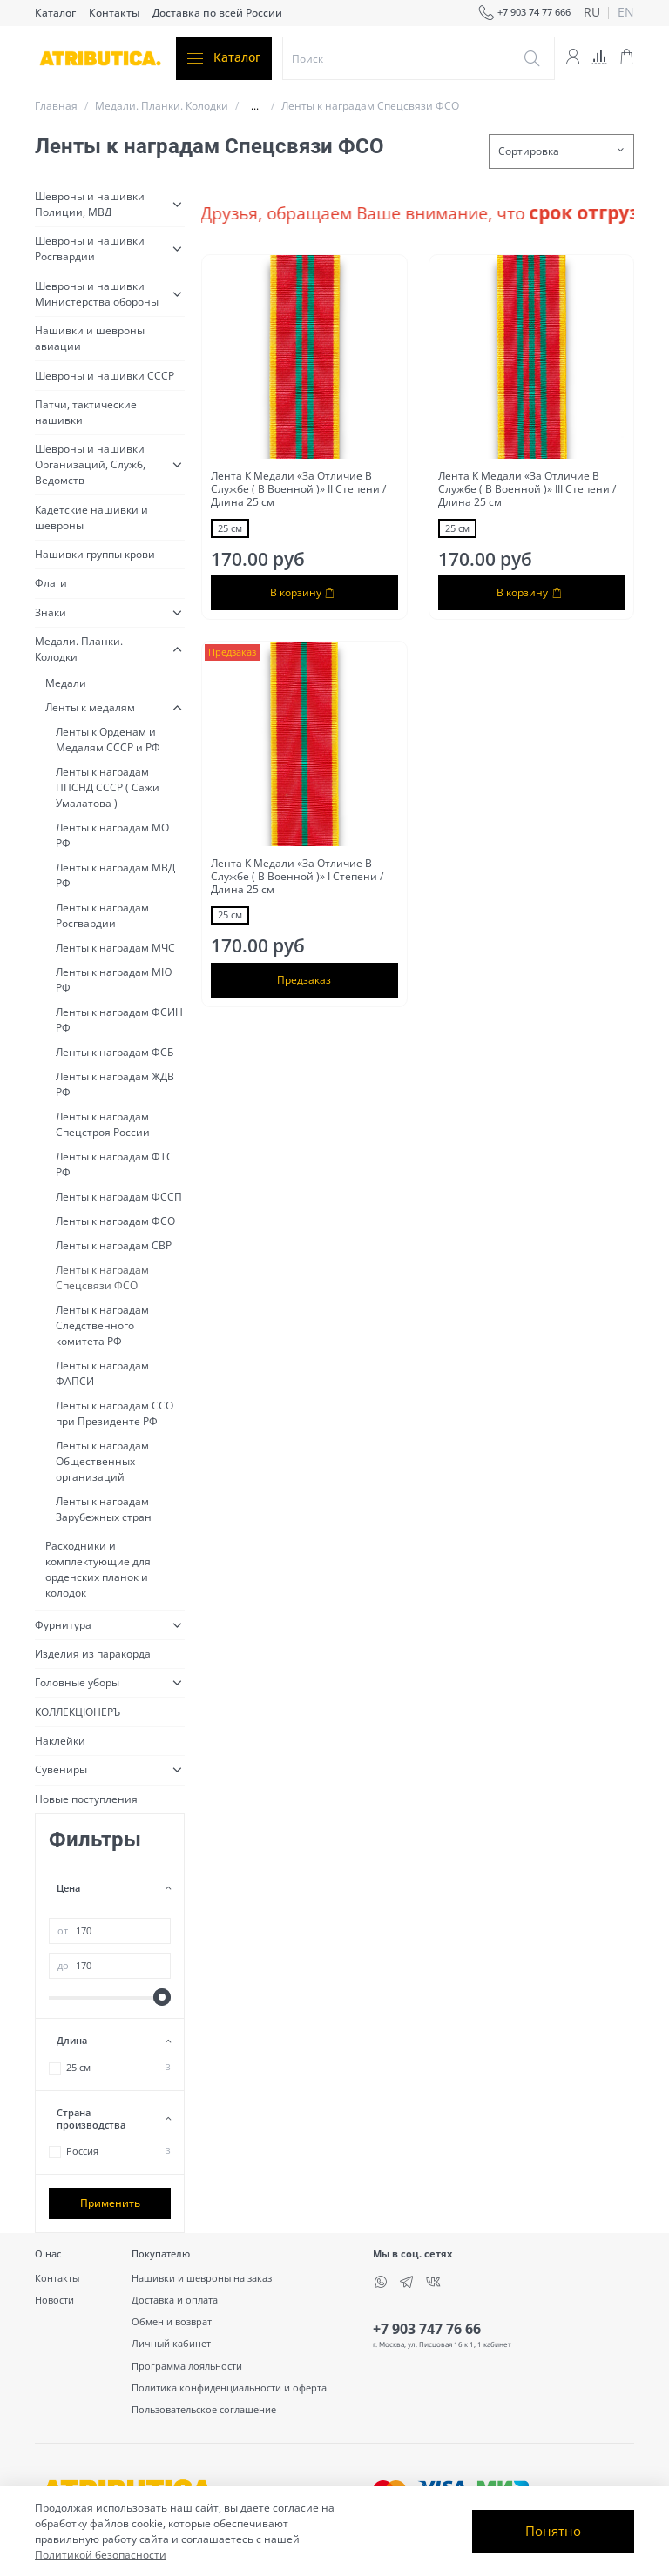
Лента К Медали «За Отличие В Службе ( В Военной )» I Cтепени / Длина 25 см (297, 876)
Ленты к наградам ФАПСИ (102, 1373)
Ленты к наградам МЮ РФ (114, 980)
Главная (56, 105)
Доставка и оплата (175, 2299)
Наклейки (60, 1740)
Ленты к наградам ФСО (115, 1221)
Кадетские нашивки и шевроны (91, 517)
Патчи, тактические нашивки (86, 412)
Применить (110, 2203)
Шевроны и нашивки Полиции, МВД (90, 204)
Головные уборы (77, 1682)
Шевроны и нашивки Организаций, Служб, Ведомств (90, 464)
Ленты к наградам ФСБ (114, 1052)
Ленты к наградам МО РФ (112, 835)
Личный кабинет (171, 2343)
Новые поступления (86, 1799)
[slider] (162, 1997)
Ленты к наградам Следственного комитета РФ (102, 1325)
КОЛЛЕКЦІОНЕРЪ (77, 1712)
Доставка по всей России (217, 12)
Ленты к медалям (90, 707)
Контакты (114, 12)
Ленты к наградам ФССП (119, 1196)
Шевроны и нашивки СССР (104, 375)
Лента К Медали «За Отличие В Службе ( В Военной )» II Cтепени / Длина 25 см (298, 488)
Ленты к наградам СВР (114, 1245)
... (255, 106)
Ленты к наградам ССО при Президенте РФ (114, 1413)
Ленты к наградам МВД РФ (115, 875)
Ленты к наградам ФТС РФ (114, 1164)
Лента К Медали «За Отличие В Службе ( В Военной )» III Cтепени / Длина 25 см (527, 488)
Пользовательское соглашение (204, 2409)
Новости (54, 2299)
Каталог (55, 12)
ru (592, 13)
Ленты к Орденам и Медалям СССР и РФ (108, 739)
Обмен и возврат (172, 2321)
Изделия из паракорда (93, 1653)
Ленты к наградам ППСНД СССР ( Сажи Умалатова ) (107, 787)
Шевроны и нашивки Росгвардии (90, 248)
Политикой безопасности (100, 2554)
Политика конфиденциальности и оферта (229, 2387)
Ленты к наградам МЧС (115, 947)
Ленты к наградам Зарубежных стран (104, 1509)
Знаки (50, 612)
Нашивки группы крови (95, 554)
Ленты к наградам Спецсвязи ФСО (102, 1277)
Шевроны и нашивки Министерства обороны (97, 294)
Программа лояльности (187, 2365)
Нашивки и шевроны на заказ (202, 2277)
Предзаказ (304, 979)
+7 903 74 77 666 (524, 13)
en (626, 13)
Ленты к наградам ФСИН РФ (119, 1020)
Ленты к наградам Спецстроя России (103, 1124)
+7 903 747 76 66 (427, 2328)
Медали (65, 683)
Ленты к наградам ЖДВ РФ (115, 1084)
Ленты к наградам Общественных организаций (102, 1461)
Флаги (51, 582)
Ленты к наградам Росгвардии (102, 915)
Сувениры (61, 1769)
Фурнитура (63, 1625)
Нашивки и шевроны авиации (90, 338)
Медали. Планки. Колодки (161, 105)
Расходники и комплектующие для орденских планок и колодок (98, 1569)
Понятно (553, 2530)
